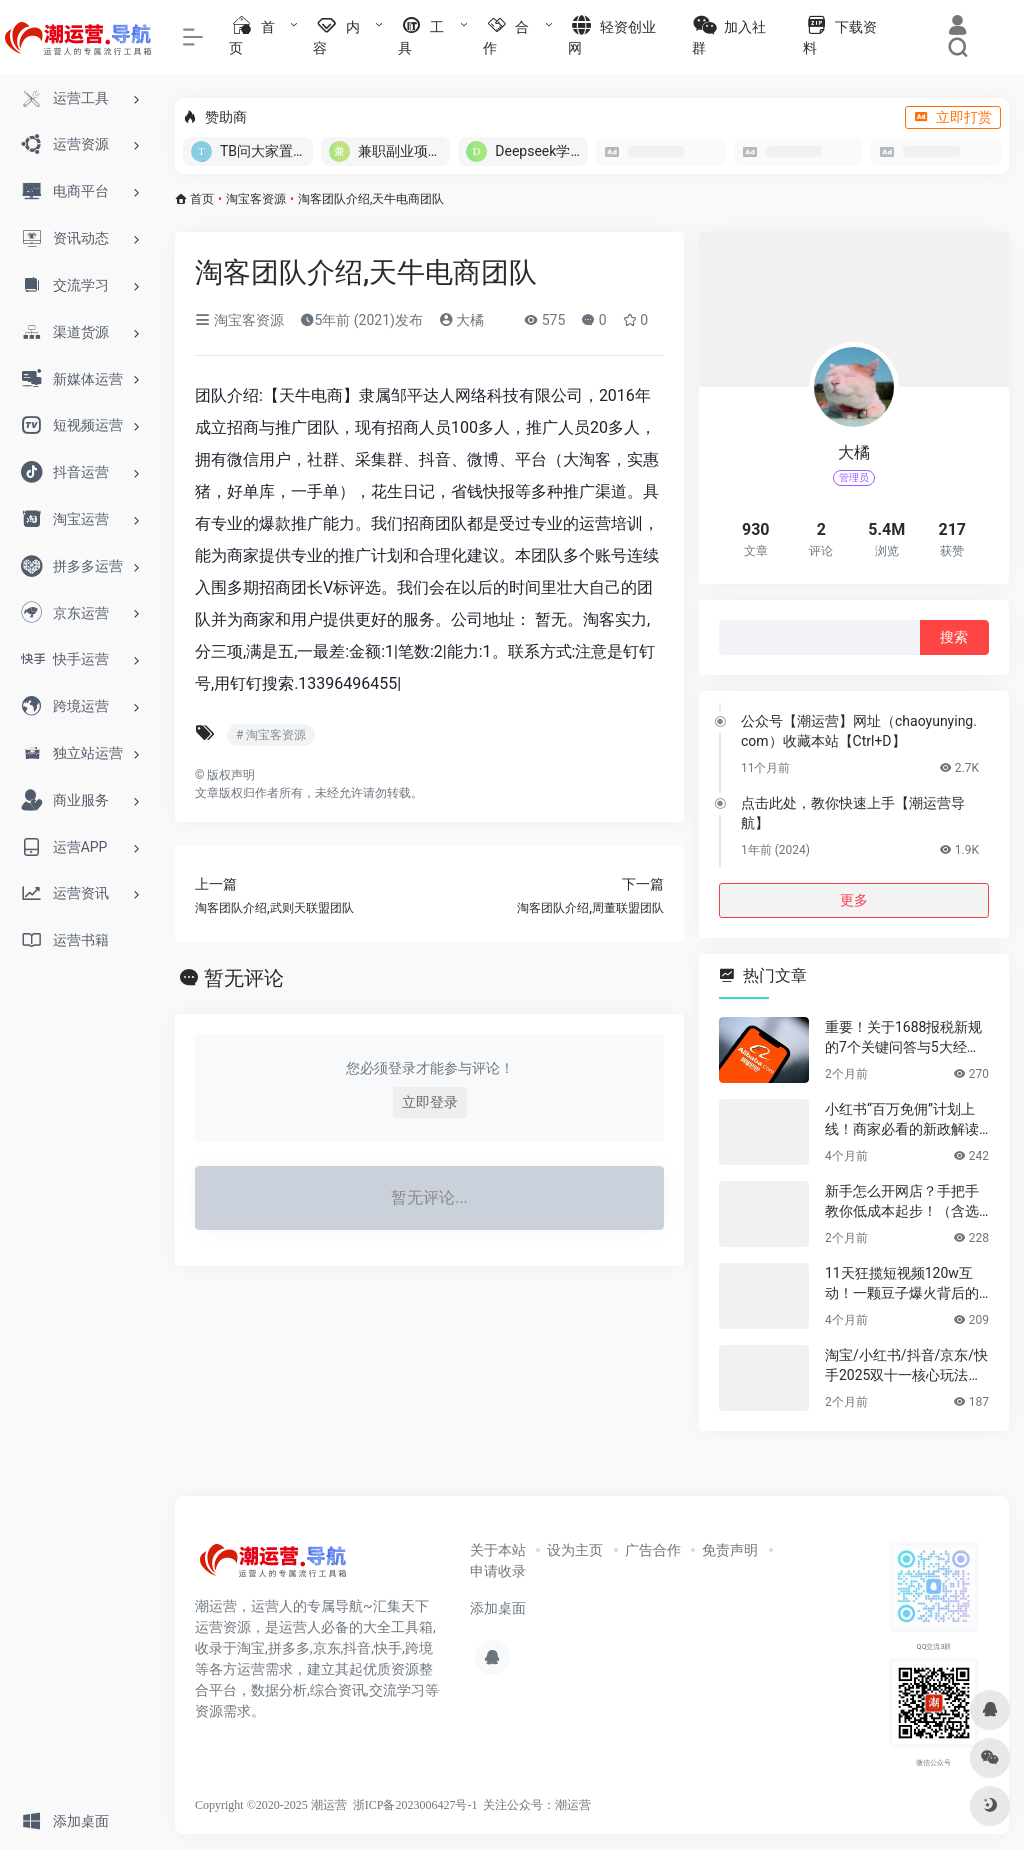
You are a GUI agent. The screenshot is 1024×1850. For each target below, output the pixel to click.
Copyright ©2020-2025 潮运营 (271, 1805)
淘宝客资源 (256, 199)
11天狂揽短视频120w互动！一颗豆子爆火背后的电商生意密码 (902, 1284)
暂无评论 (244, 978)
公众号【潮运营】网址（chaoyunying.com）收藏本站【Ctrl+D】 (859, 731)
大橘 (461, 320)
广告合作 (653, 1550)
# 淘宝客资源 (271, 735)
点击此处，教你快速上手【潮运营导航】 (853, 813)
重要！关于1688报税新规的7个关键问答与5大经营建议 (903, 1038)
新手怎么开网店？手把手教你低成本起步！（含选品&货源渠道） (902, 1202)
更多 (854, 900)
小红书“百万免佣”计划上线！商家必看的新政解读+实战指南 (902, 1120)
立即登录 (430, 1102)
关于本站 (498, 1550)
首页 (202, 199)
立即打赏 (953, 117)
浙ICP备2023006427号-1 (415, 1805)
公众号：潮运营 (549, 1805)
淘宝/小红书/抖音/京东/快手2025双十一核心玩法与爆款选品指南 (906, 1366)
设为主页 (575, 1550)
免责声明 (730, 1550)
